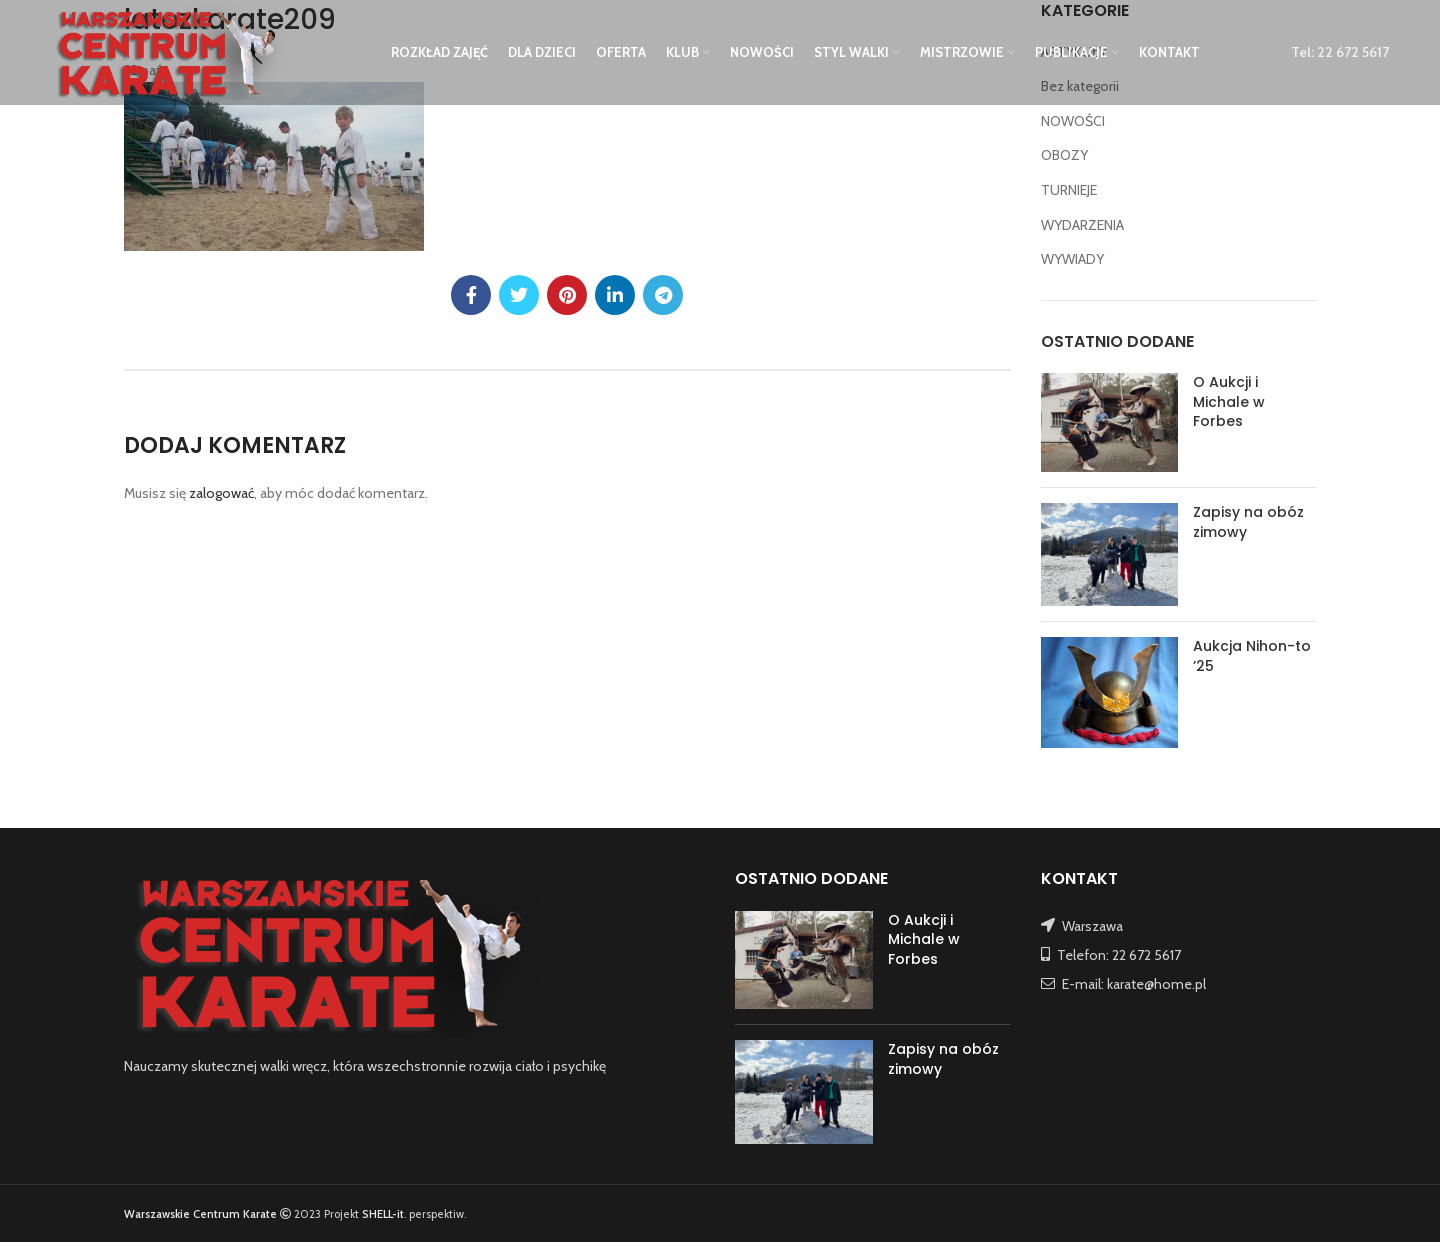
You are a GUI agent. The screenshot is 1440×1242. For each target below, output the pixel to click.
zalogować (221, 493)
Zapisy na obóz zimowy (1248, 522)
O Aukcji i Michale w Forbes (1229, 401)
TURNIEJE (1069, 190)
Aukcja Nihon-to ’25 (1252, 656)
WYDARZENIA (1082, 225)
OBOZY (1064, 155)
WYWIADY (1072, 259)
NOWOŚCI (1073, 121)
